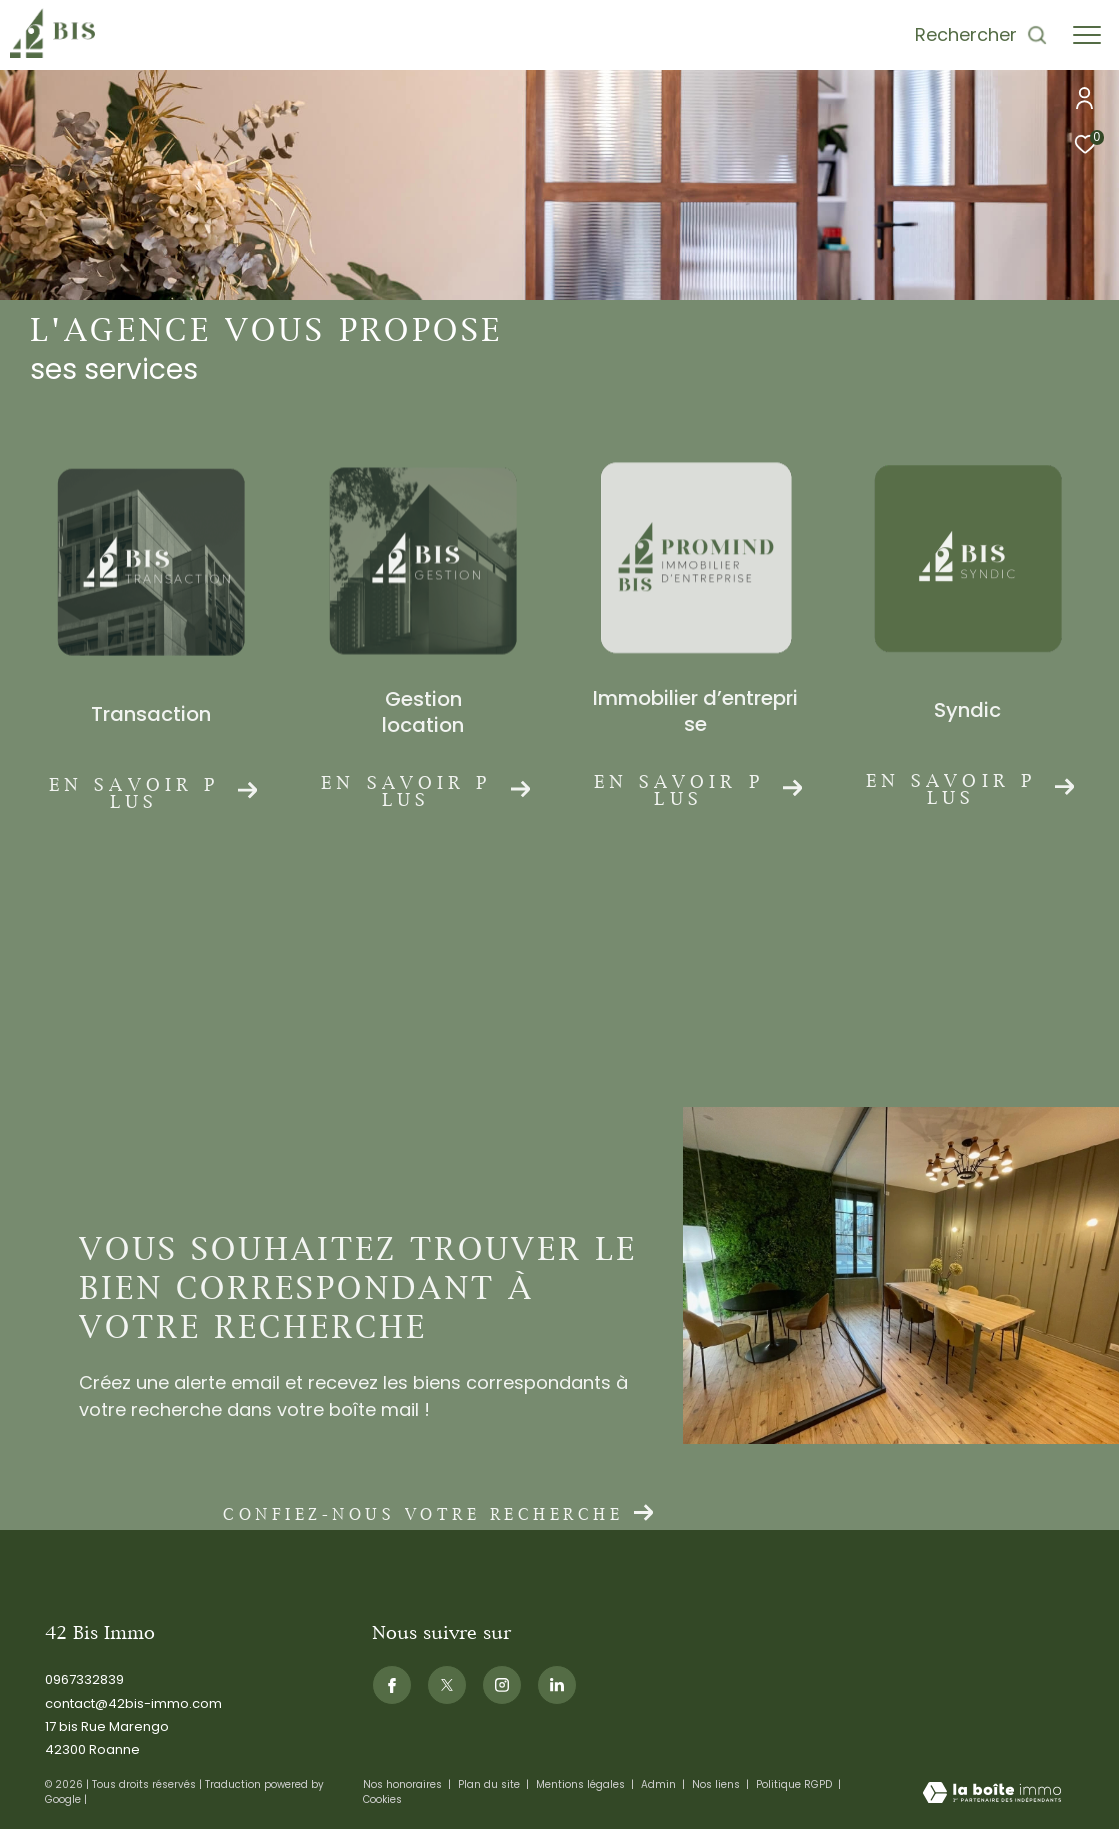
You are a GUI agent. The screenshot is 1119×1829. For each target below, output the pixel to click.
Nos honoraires (404, 1784)
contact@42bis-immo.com (133, 1703)
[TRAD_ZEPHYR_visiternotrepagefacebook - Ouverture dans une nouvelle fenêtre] (392, 1685)
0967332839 (84, 1679)
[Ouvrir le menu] (1087, 35)
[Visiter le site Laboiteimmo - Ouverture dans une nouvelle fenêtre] (992, 1794)
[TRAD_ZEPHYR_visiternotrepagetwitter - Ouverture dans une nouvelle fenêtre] (447, 1685)
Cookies (382, 1800)
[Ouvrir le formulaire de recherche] (981, 35)
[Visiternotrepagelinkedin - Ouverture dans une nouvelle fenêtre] (557, 1685)
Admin (660, 1784)
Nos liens (717, 1784)
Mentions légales (582, 1784)
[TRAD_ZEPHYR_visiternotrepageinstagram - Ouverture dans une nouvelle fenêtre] (502, 1685)
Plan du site (490, 1784)
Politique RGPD (794, 1784)
